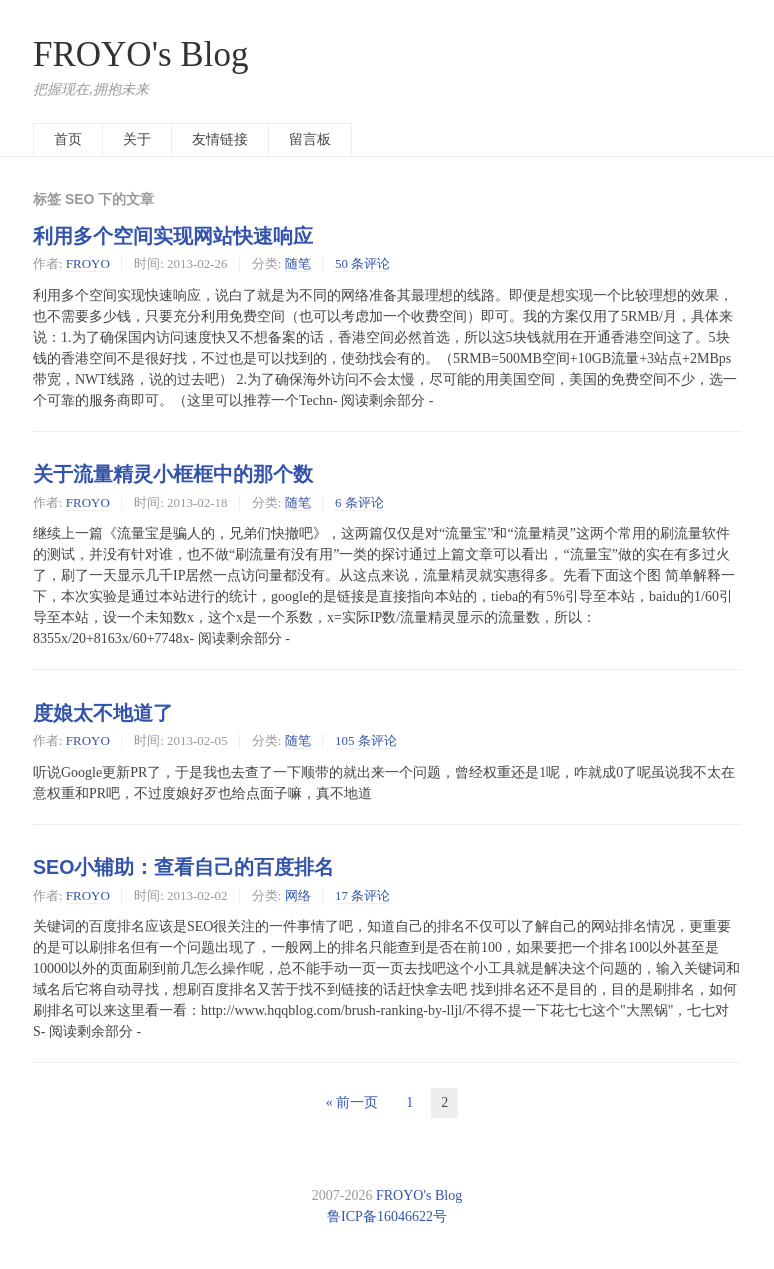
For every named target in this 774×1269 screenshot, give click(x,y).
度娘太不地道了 (103, 713)
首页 (68, 139)
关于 (137, 139)
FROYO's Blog (140, 54)
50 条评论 (362, 263)
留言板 (310, 139)
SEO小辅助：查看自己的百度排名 (183, 867)
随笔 (298, 263)
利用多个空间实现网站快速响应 (173, 236)
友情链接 (220, 139)
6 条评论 (359, 502)
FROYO (88, 263)
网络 (298, 895)
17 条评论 (362, 895)
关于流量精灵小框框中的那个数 (173, 474)
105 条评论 (366, 740)
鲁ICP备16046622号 (387, 1216)
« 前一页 (352, 1102)
